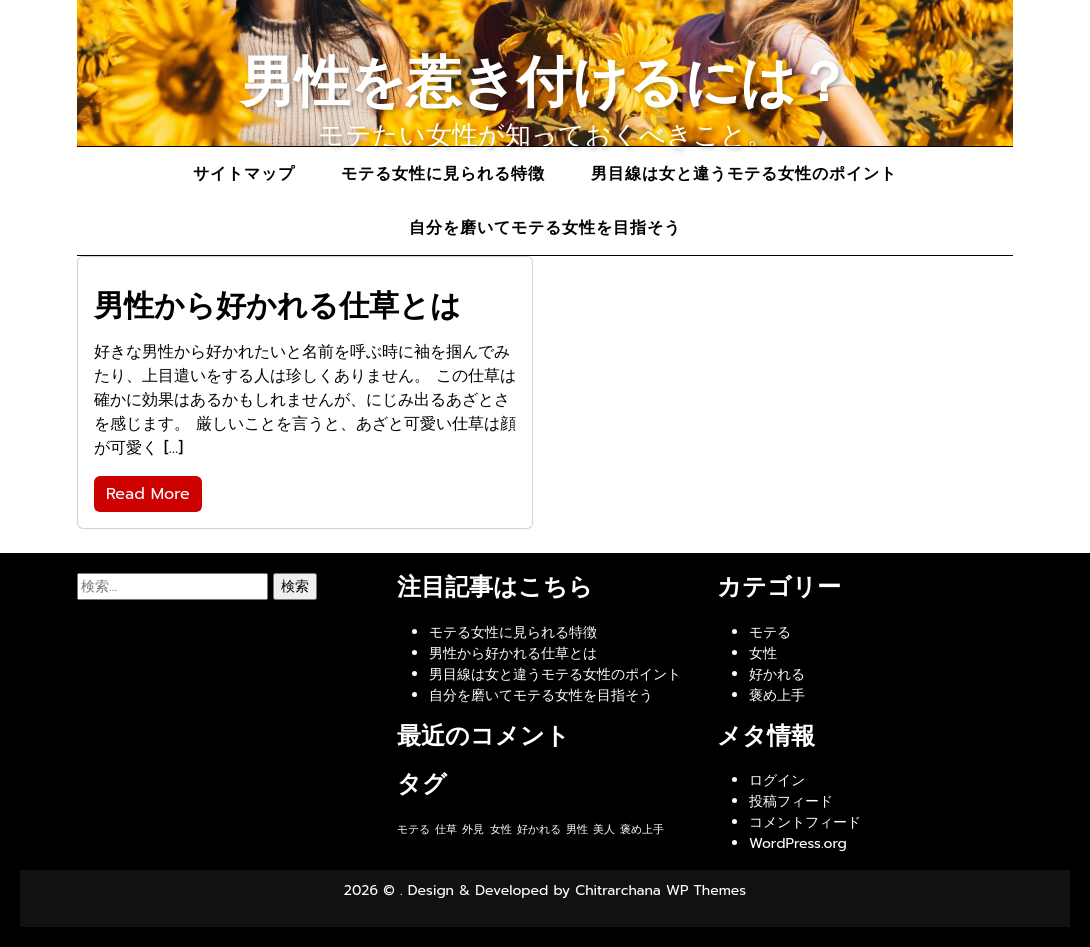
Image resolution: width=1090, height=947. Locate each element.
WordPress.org (798, 843)
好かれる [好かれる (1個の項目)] (539, 829)
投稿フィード (791, 801)
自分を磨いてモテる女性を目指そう (545, 228)
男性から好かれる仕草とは (513, 653)
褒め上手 (777, 695)
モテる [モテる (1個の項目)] (413, 829)
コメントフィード (805, 822)
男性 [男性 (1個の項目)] (577, 829)
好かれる (777, 674)
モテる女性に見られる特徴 (443, 174)
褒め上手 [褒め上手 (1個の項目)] (642, 829)
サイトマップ (244, 174)
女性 (763, 653)
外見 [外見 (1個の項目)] (473, 829)
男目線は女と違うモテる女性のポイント (744, 174)
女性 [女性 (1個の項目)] (501, 829)
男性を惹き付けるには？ (545, 82)
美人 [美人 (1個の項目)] (604, 829)
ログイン (777, 780)
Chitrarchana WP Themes (660, 890)
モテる (770, 632)
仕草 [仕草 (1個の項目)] (446, 829)
